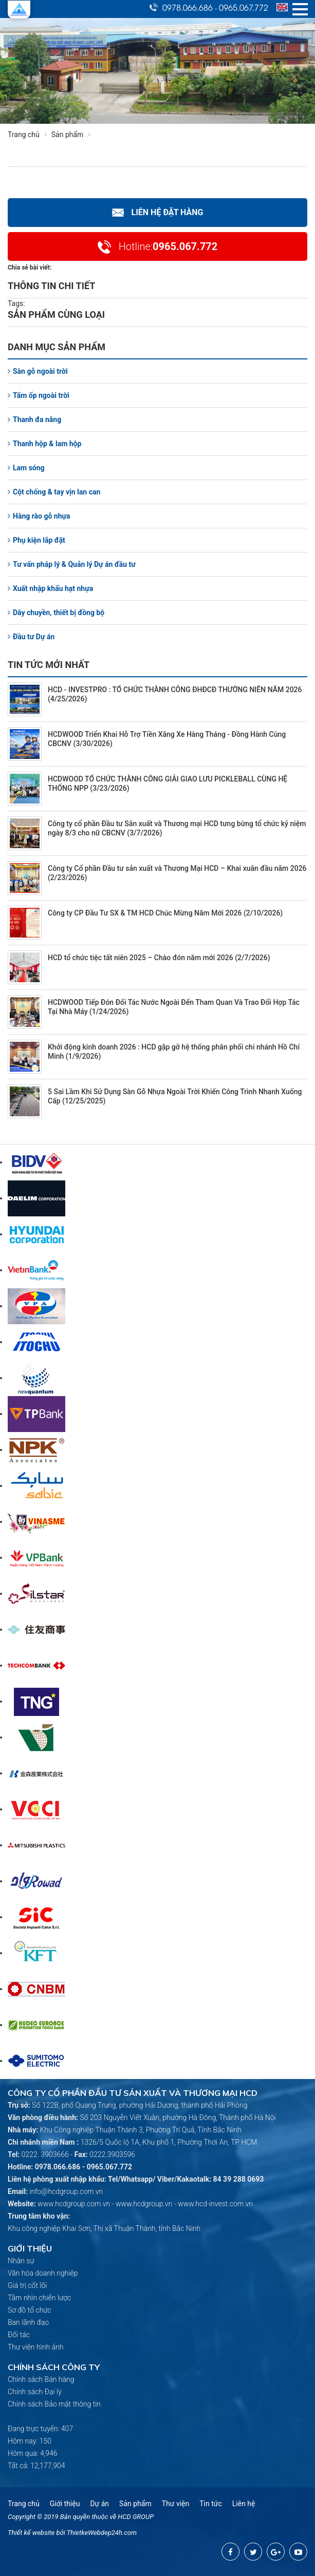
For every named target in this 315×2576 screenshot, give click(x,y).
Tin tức (210, 2503)
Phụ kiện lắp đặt (36, 540)
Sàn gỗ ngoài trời (38, 371)
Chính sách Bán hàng (41, 2379)
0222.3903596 (112, 2154)
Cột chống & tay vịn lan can (54, 492)
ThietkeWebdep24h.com (102, 2532)
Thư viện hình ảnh (35, 2347)
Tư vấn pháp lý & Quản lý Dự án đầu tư (72, 564)
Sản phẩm (73, 134)
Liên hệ (243, 2503)
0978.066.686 (187, 7)
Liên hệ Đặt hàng (157, 212)
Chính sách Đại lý (35, 2392)
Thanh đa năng (34, 419)
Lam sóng (26, 468)
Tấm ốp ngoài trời (38, 395)
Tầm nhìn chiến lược (39, 2298)
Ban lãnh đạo (28, 2322)
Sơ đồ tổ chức (29, 2310)
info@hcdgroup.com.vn (66, 2191)
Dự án (99, 2503)
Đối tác (19, 2335)
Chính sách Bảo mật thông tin (54, 2404)
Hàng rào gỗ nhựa (39, 516)
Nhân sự (21, 2261)
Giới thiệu (65, 2503)
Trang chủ (24, 134)
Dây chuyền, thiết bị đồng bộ (56, 612)
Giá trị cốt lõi (27, 2285)
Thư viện (176, 2503)
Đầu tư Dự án (31, 637)
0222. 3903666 (45, 2154)
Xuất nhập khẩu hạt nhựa (50, 588)
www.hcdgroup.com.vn (74, 2204)
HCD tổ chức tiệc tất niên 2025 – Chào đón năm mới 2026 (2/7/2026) (159, 957)
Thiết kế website (31, 2532)
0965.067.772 (243, 7)
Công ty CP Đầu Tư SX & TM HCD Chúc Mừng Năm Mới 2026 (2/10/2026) (165, 913)
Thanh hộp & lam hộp (44, 444)
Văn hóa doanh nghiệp (43, 2273)
